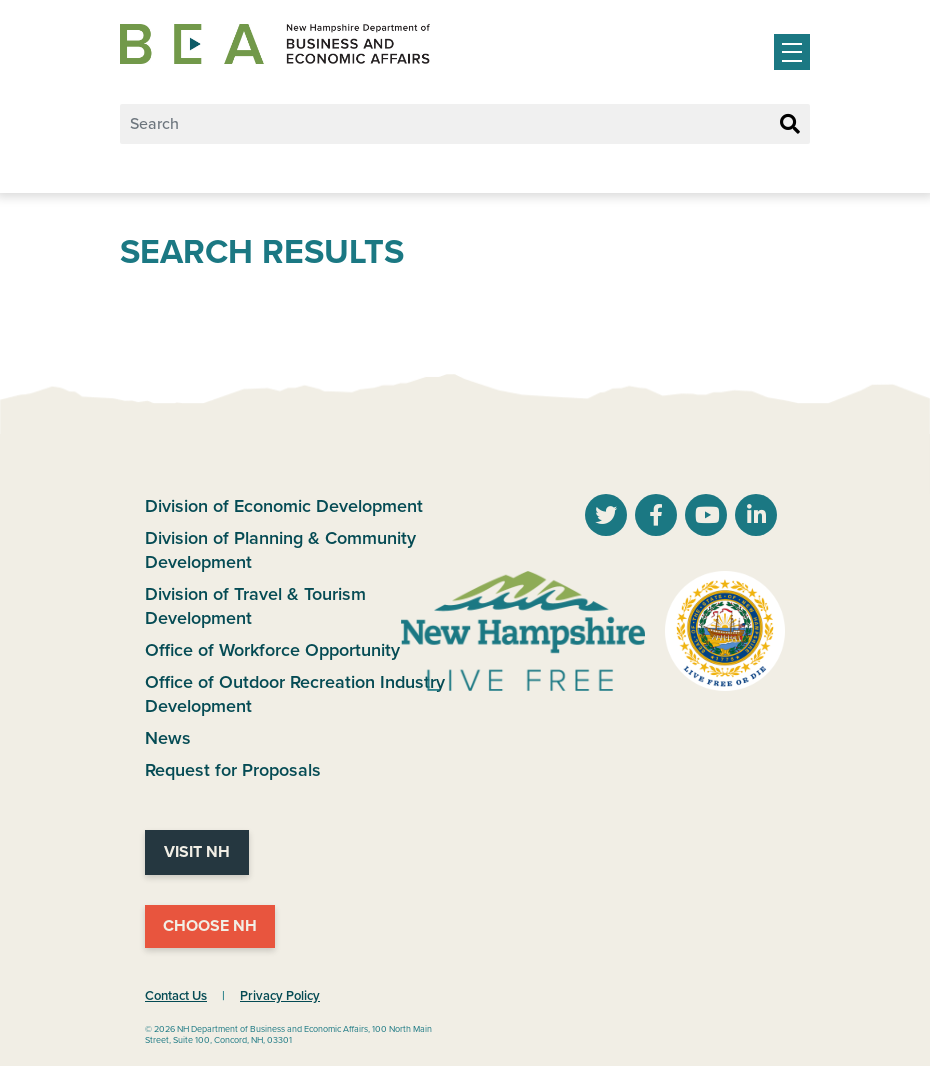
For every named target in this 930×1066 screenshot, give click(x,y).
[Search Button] (790, 125)
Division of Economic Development (284, 506)
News (168, 738)
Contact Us (176, 996)
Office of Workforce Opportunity (272, 650)
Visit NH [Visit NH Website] (197, 852)
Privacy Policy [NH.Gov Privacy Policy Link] (280, 996)
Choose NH (210, 926)
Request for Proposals (233, 770)
